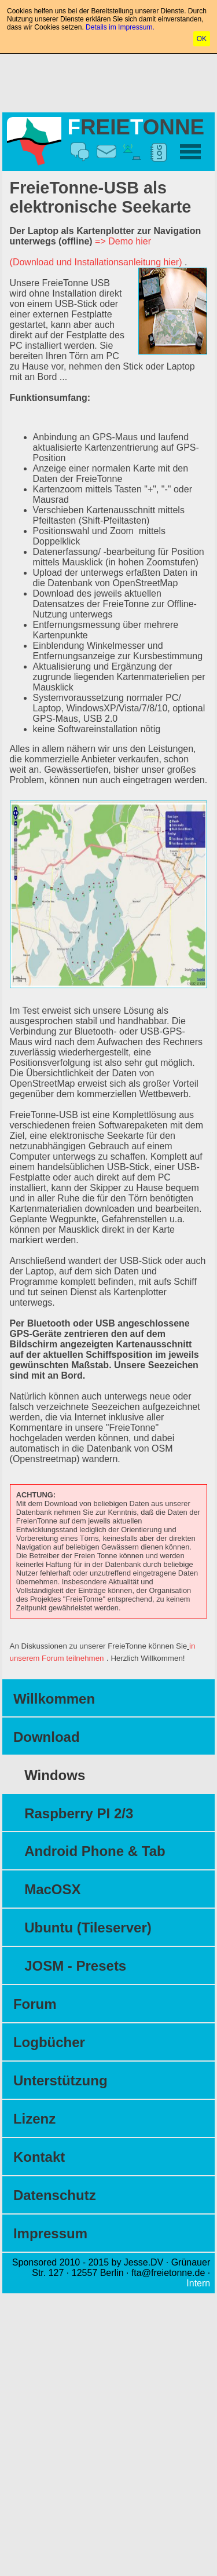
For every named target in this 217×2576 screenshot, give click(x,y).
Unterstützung (60, 2080)
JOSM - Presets (75, 1966)
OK (202, 39)
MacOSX (52, 1889)
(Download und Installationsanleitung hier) (96, 262)
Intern (198, 2283)
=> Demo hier (123, 241)
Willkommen (54, 1699)
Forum (35, 2004)
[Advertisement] (108, 81)
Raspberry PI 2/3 (78, 1813)
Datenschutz (54, 2195)
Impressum (50, 2233)
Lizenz (34, 2118)
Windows (54, 1775)
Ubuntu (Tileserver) (88, 1927)
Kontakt (39, 2157)
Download (46, 1737)
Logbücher (49, 2042)
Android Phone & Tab (94, 1851)
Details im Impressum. (120, 27)
